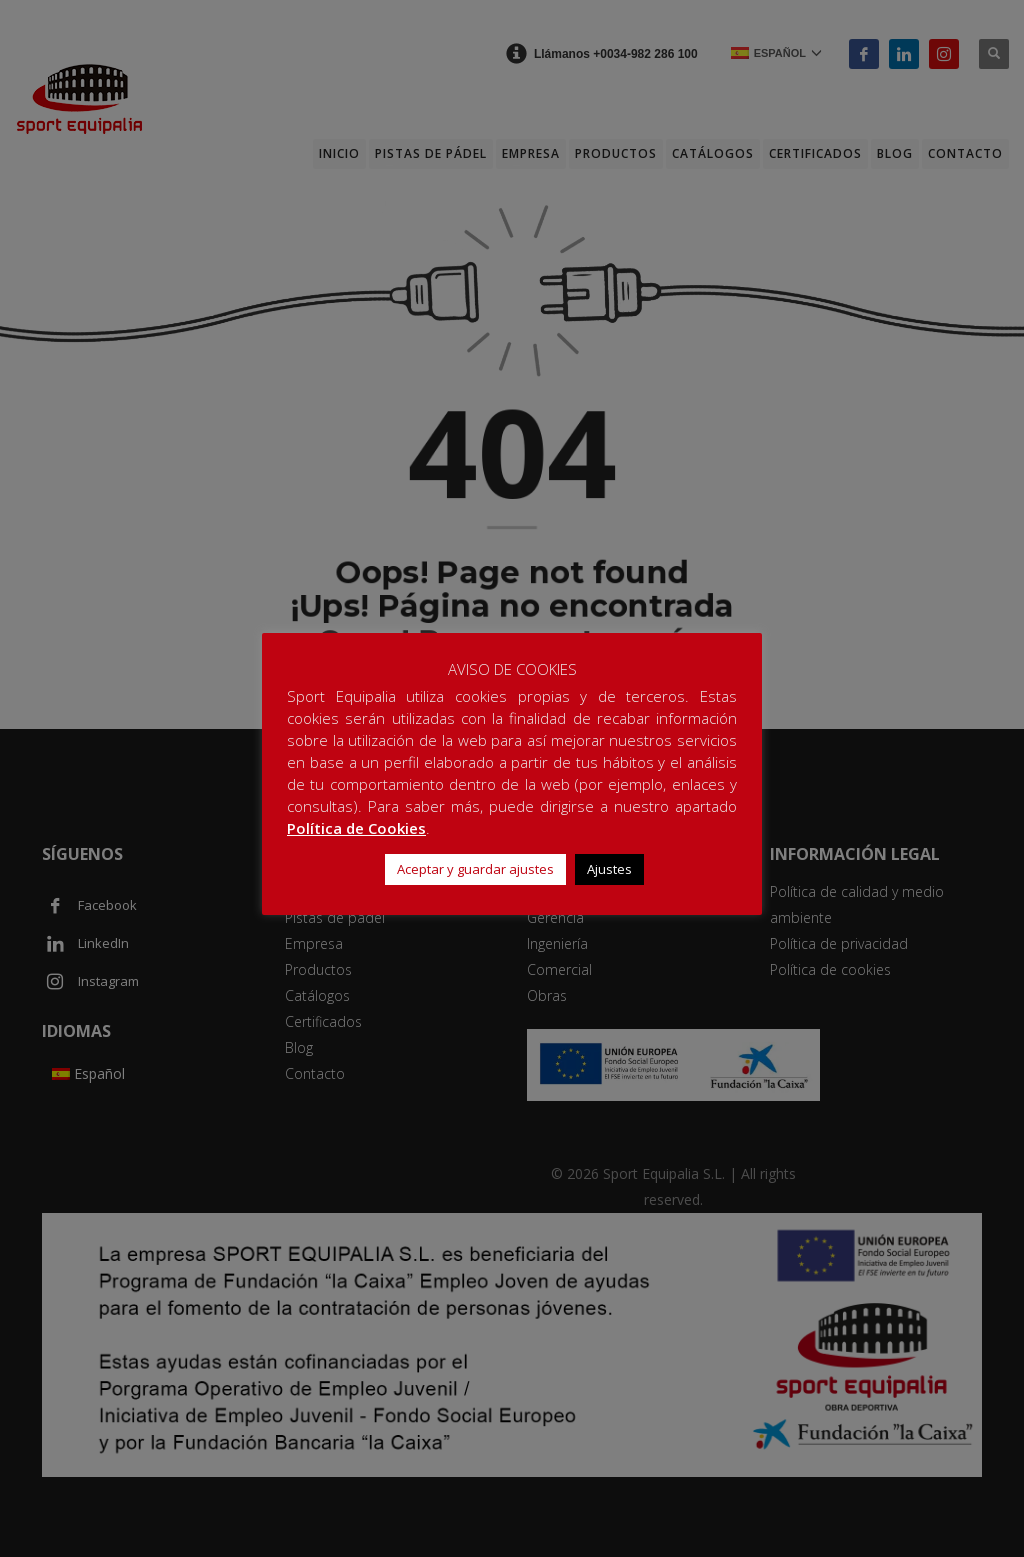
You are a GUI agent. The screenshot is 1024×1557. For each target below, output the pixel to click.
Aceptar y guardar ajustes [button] (475, 869)
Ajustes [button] (609, 869)
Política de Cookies (356, 828)
